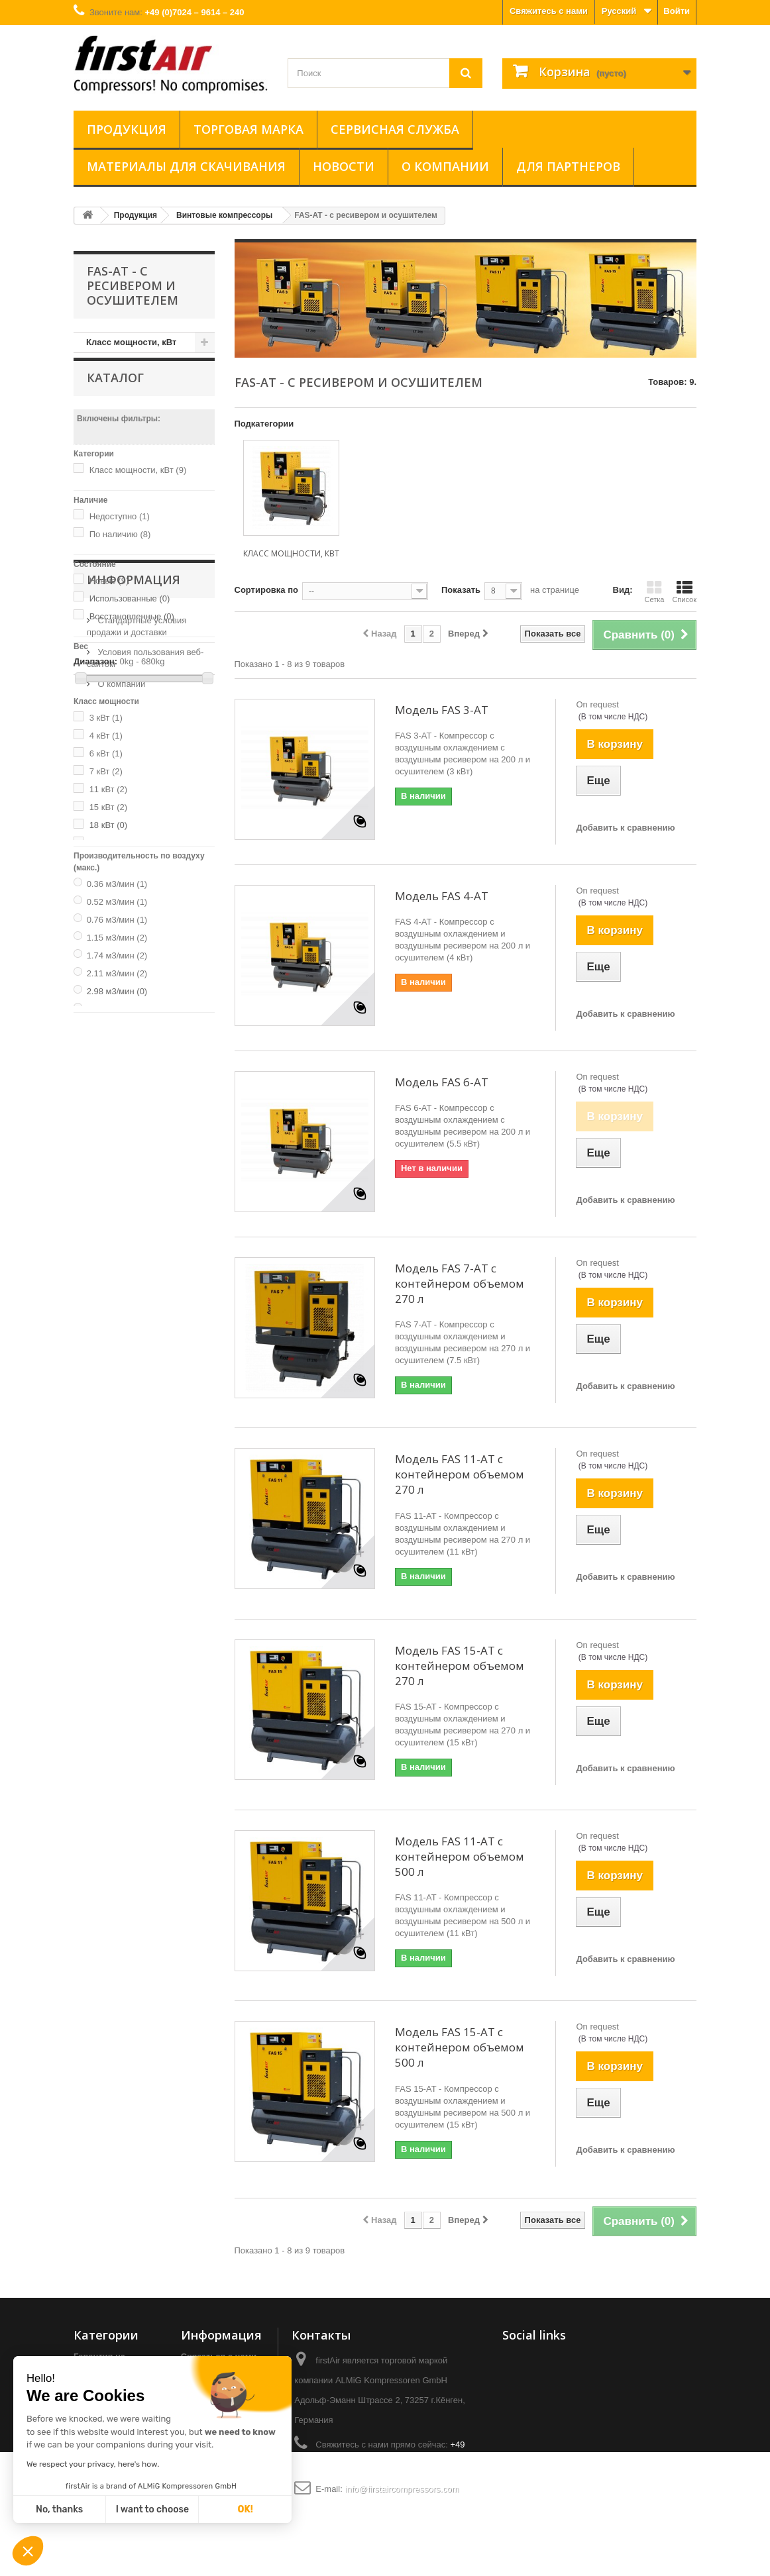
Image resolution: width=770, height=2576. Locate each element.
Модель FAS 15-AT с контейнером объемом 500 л (459, 2047)
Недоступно (119, 532)
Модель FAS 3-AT (441, 709)
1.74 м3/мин (117, 971)
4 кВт (106, 751)
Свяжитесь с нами (549, 11)
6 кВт (106, 769)
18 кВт (108, 840)
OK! (245, 2509)
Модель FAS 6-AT (441, 1082)
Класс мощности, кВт (131, 342)
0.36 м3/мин (117, 899)
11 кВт (108, 804)
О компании (445, 166)
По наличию (120, 549)
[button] (28, 2552)
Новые (109, 596)
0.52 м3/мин (117, 917)
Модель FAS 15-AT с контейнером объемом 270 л (459, 1665)
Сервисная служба (395, 129)
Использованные (129, 614)
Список (684, 591)
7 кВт (106, 787)
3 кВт (106, 733)
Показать (460, 590)
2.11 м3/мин (117, 989)
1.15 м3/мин (117, 953)
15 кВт (108, 822)
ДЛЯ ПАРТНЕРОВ (568, 166)
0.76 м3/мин (117, 935)
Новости (343, 166)
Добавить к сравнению (625, 828)
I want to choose (152, 2509)
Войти (676, 11)
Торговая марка (248, 129)
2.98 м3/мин (117, 1006)
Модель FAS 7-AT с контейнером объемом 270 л (459, 1283)
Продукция (126, 129)
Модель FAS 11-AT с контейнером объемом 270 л (459, 1474)
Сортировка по (266, 590)
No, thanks (59, 2509)
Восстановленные (131, 632)
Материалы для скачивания (186, 166)
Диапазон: (95, 677)
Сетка (654, 591)
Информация (133, 1068)
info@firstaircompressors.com (402, 2489)
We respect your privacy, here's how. (93, 2464)
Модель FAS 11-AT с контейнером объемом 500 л (459, 1856)
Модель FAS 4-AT (441, 895)
